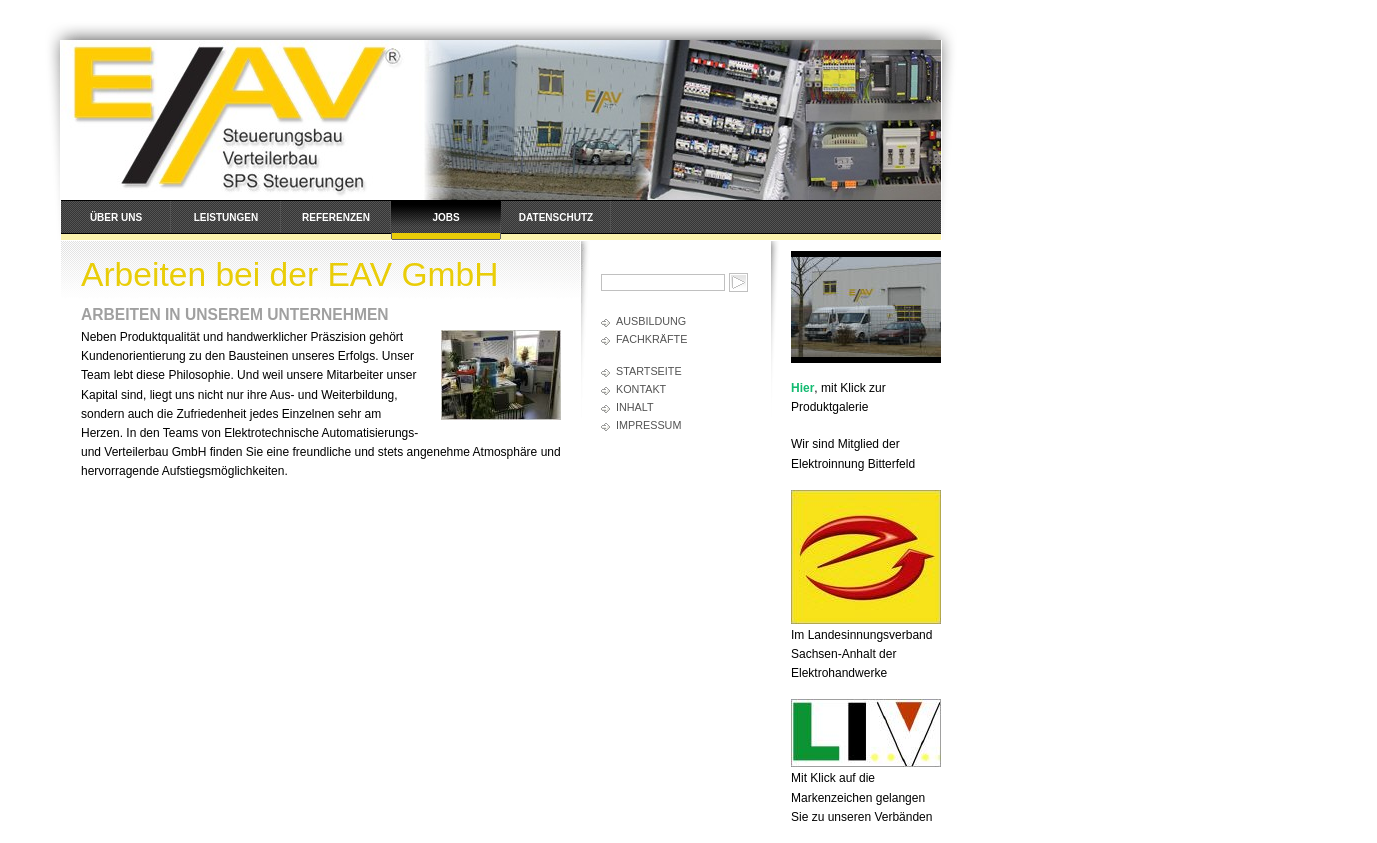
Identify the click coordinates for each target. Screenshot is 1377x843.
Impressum (648, 425)
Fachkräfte (651, 339)
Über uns (116, 217)
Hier (802, 388)
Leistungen (226, 217)
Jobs (445, 217)
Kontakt (641, 389)
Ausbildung (651, 321)
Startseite (649, 371)
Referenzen (336, 217)
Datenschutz (556, 217)
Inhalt (635, 407)
